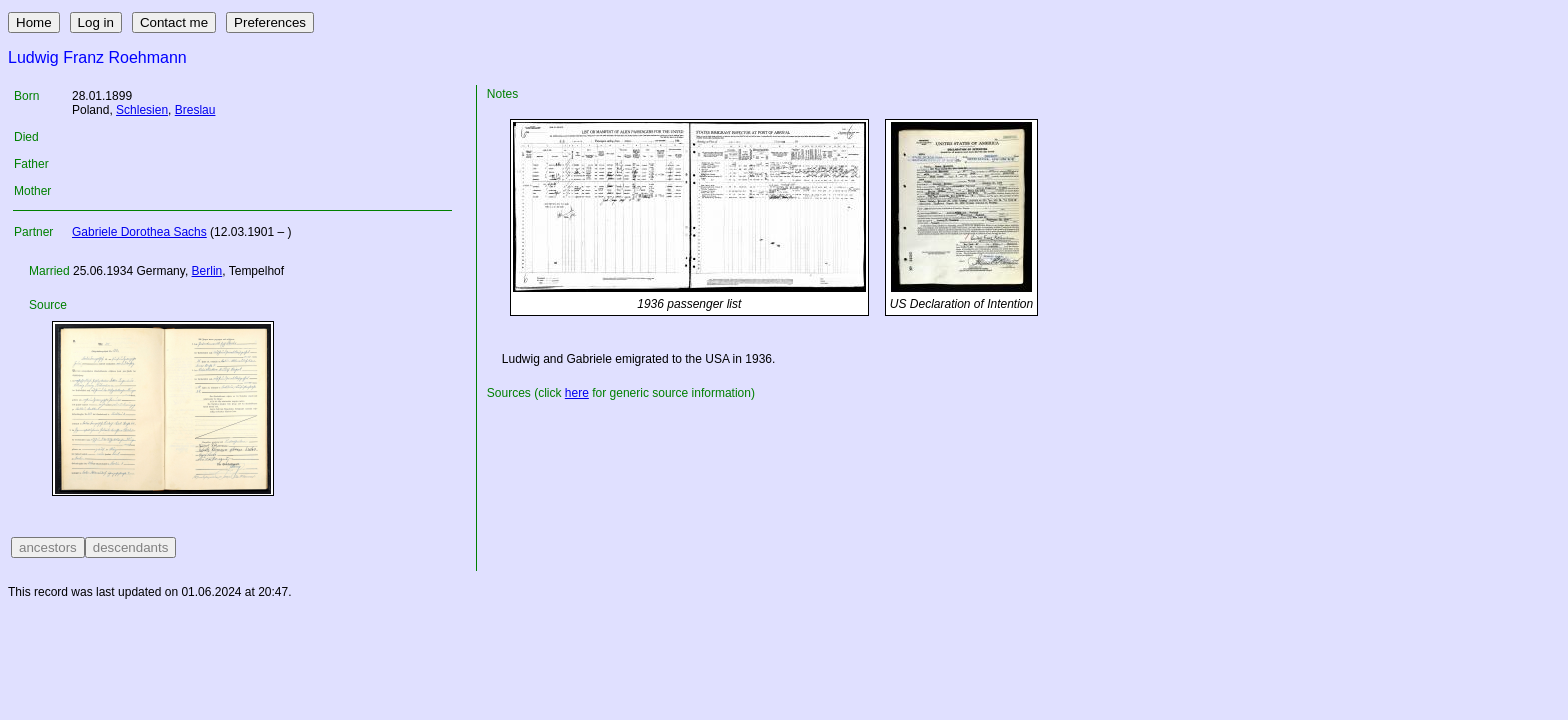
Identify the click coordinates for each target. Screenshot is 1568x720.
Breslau (195, 110)
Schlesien (142, 110)
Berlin (207, 271)
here (577, 393)
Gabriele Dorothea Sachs (139, 232)
